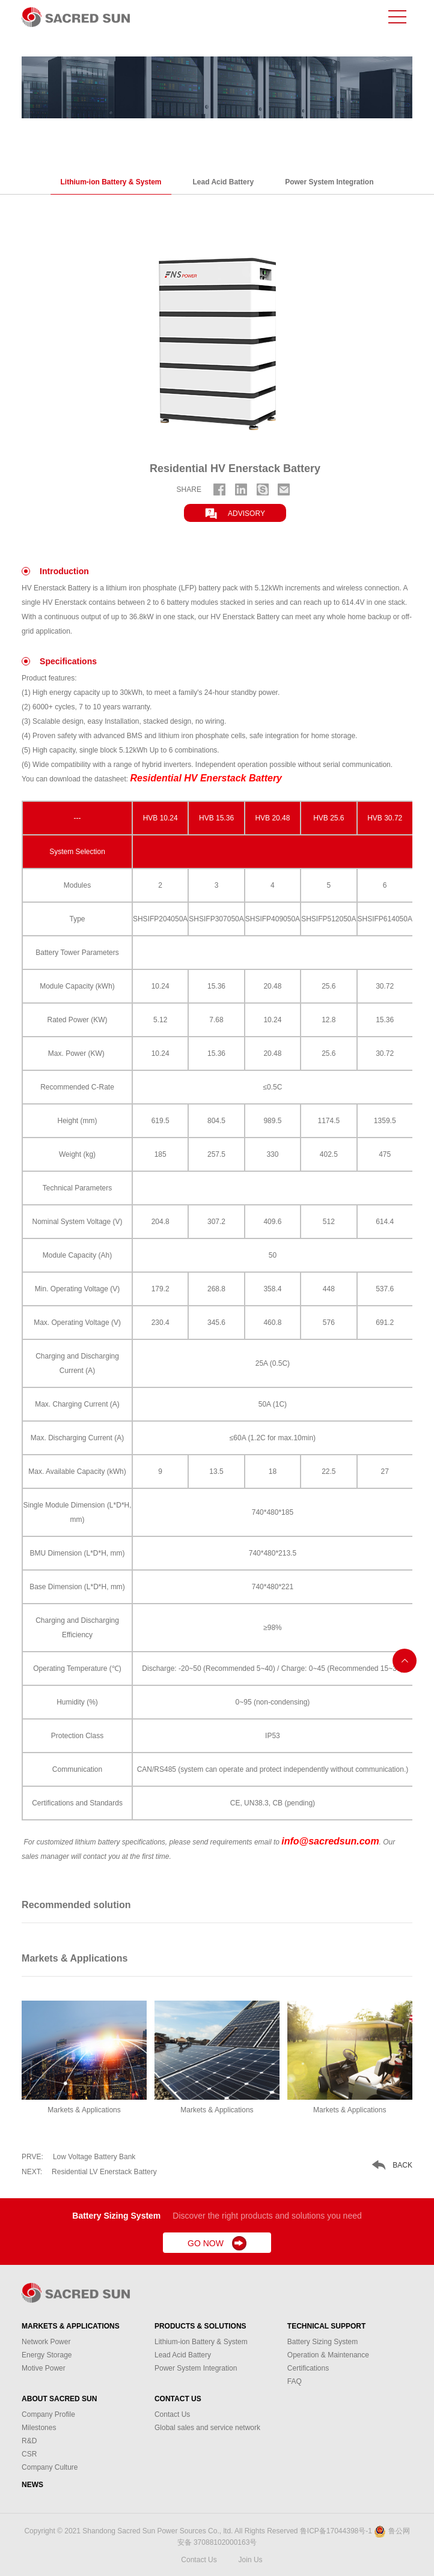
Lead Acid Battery (223, 182)
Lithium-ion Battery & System (111, 182)
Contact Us (177, 2399)
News (32, 2485)
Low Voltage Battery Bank (78, 2157)
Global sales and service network (207, 2427)
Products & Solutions (200, 2326)
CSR (29, 2454)
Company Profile (48, 2414)
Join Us (251, 2560)
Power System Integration (329, 182)
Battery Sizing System (322, 2342)
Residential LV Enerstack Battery (89, 2172)
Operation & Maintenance (328, 2355)
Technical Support (326, 2326)
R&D (29, 2441)
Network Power (46, 2342)
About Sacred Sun (59, 2399)
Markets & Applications (71, 2326)
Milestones (39, 2427)
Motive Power (44, 2368)
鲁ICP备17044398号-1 (336, 2531)
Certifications (308, 2368)
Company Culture (50, 2467)
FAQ (294, 2381)
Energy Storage (47, 2355)
